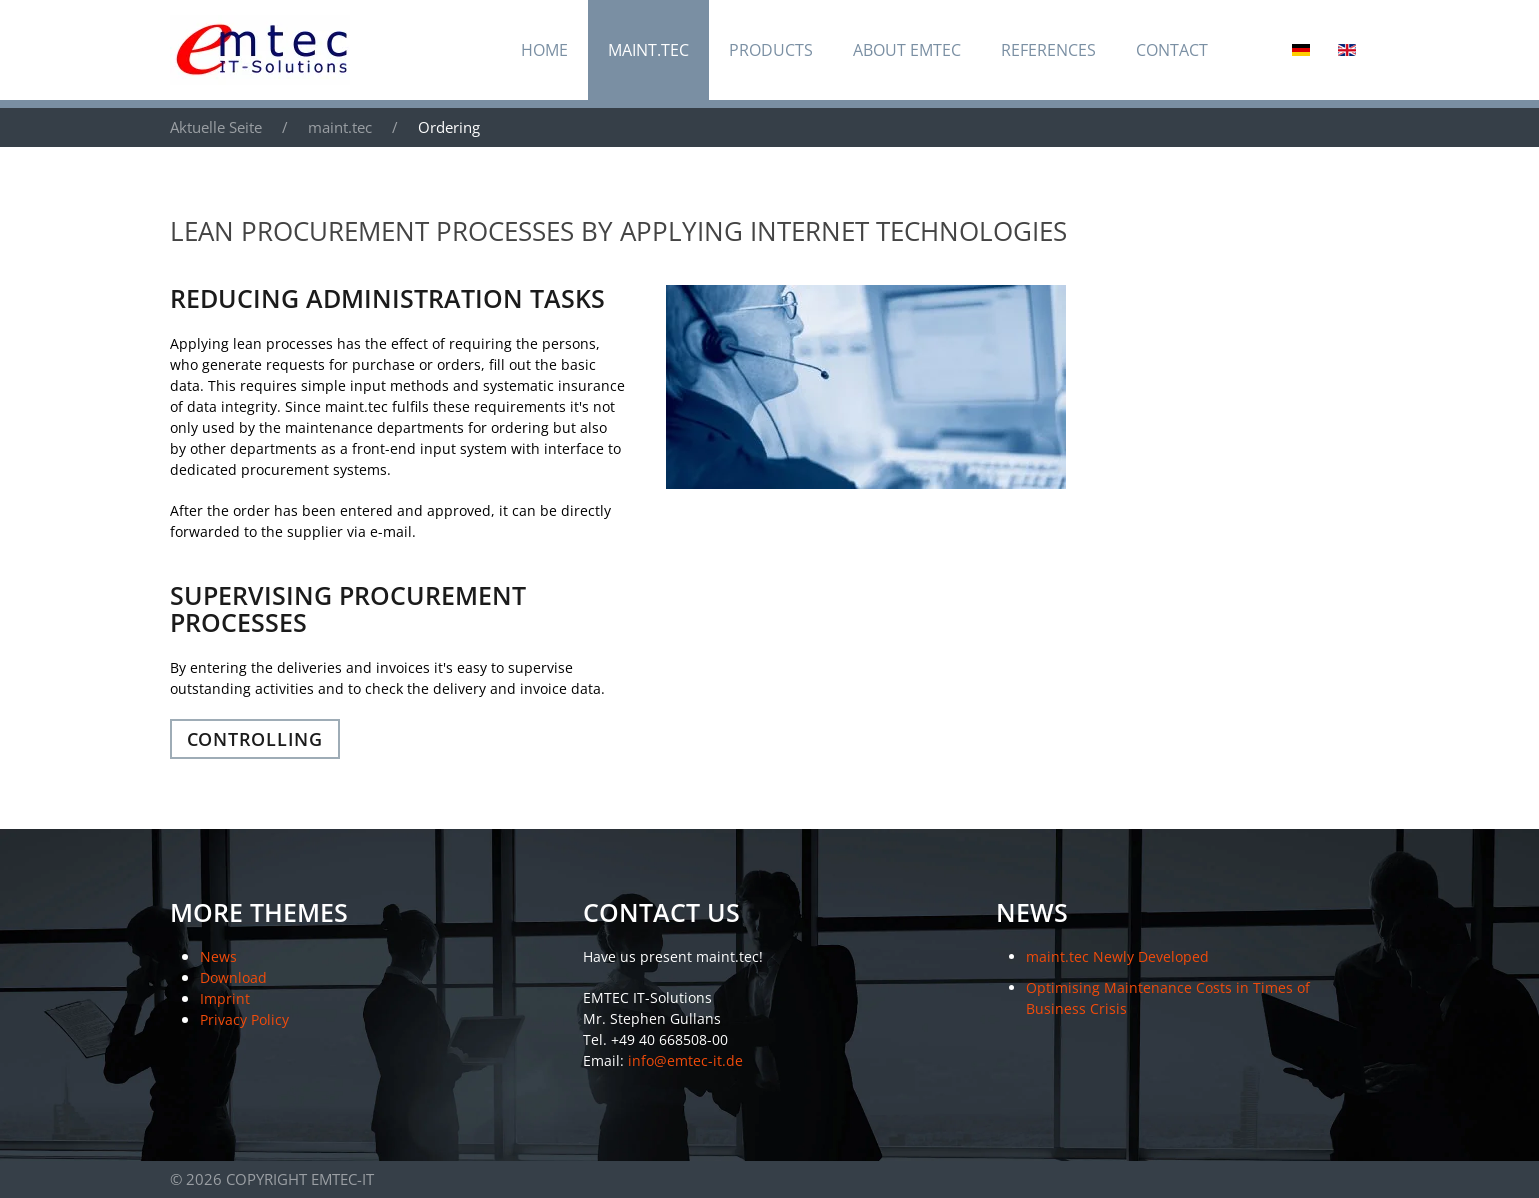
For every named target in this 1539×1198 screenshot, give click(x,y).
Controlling (255, 739)
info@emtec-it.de (685, 1060)
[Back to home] (260, 50)
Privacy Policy (244, 1019)
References (1048, 50)
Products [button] (771, 50)
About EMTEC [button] (907, 50)
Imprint (225, 998)
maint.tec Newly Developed (1117, 956)
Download (233, 977)
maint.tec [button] (648, 50)
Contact (1172, 50)
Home (544, 50)
